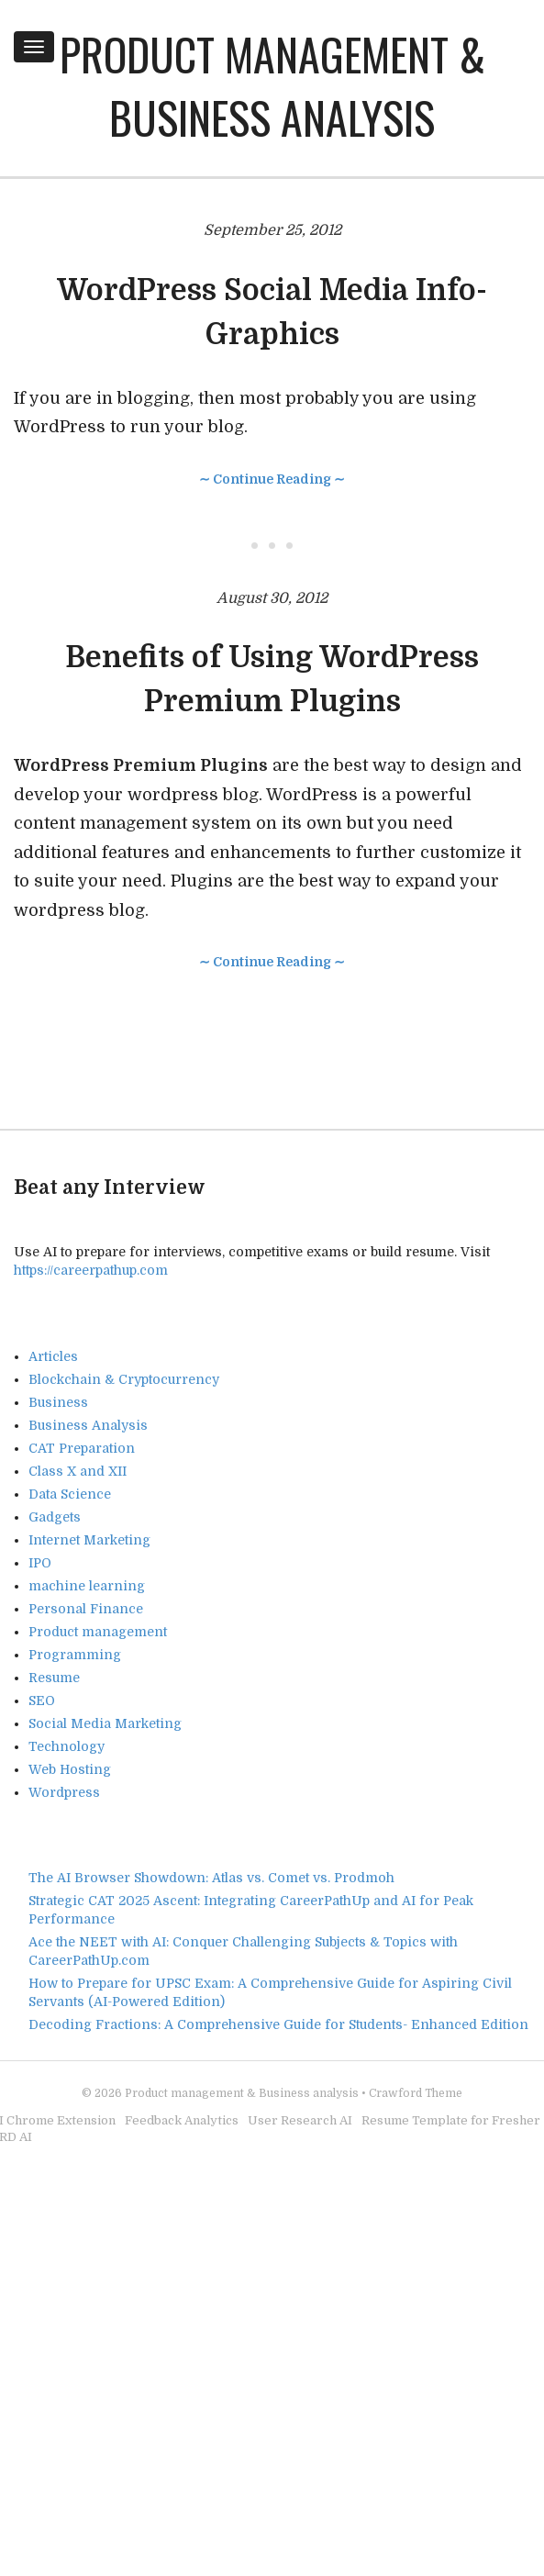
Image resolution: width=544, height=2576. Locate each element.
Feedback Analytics (182, 2120)
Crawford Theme (415, 2093)
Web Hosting (69, 1769)
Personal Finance (85, 1608)
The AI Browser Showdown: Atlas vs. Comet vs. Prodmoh (211, 1877)
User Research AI (300, 2120)
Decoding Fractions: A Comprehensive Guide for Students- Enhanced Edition (278, 2024)
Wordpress (64, 1792)
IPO (39, 1563)
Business (58, 1402)
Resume (54, 1677)
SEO (41, 1700)
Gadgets (54, 1517)
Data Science (69, 1494)
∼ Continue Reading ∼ (272, 479)
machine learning (86, 1585)
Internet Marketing (89, 1540)
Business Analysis (88, 1425)
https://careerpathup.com (91, 1270)
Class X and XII (77, 1471)
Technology (66, 1746)
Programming (74, 1654)
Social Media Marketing (105, 1723)
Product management (97, 1631)
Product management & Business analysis (272, 85)
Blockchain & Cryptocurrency (123, 1379)
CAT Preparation (81, 1448)
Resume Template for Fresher (450, 2120)
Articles (53, 1356)
